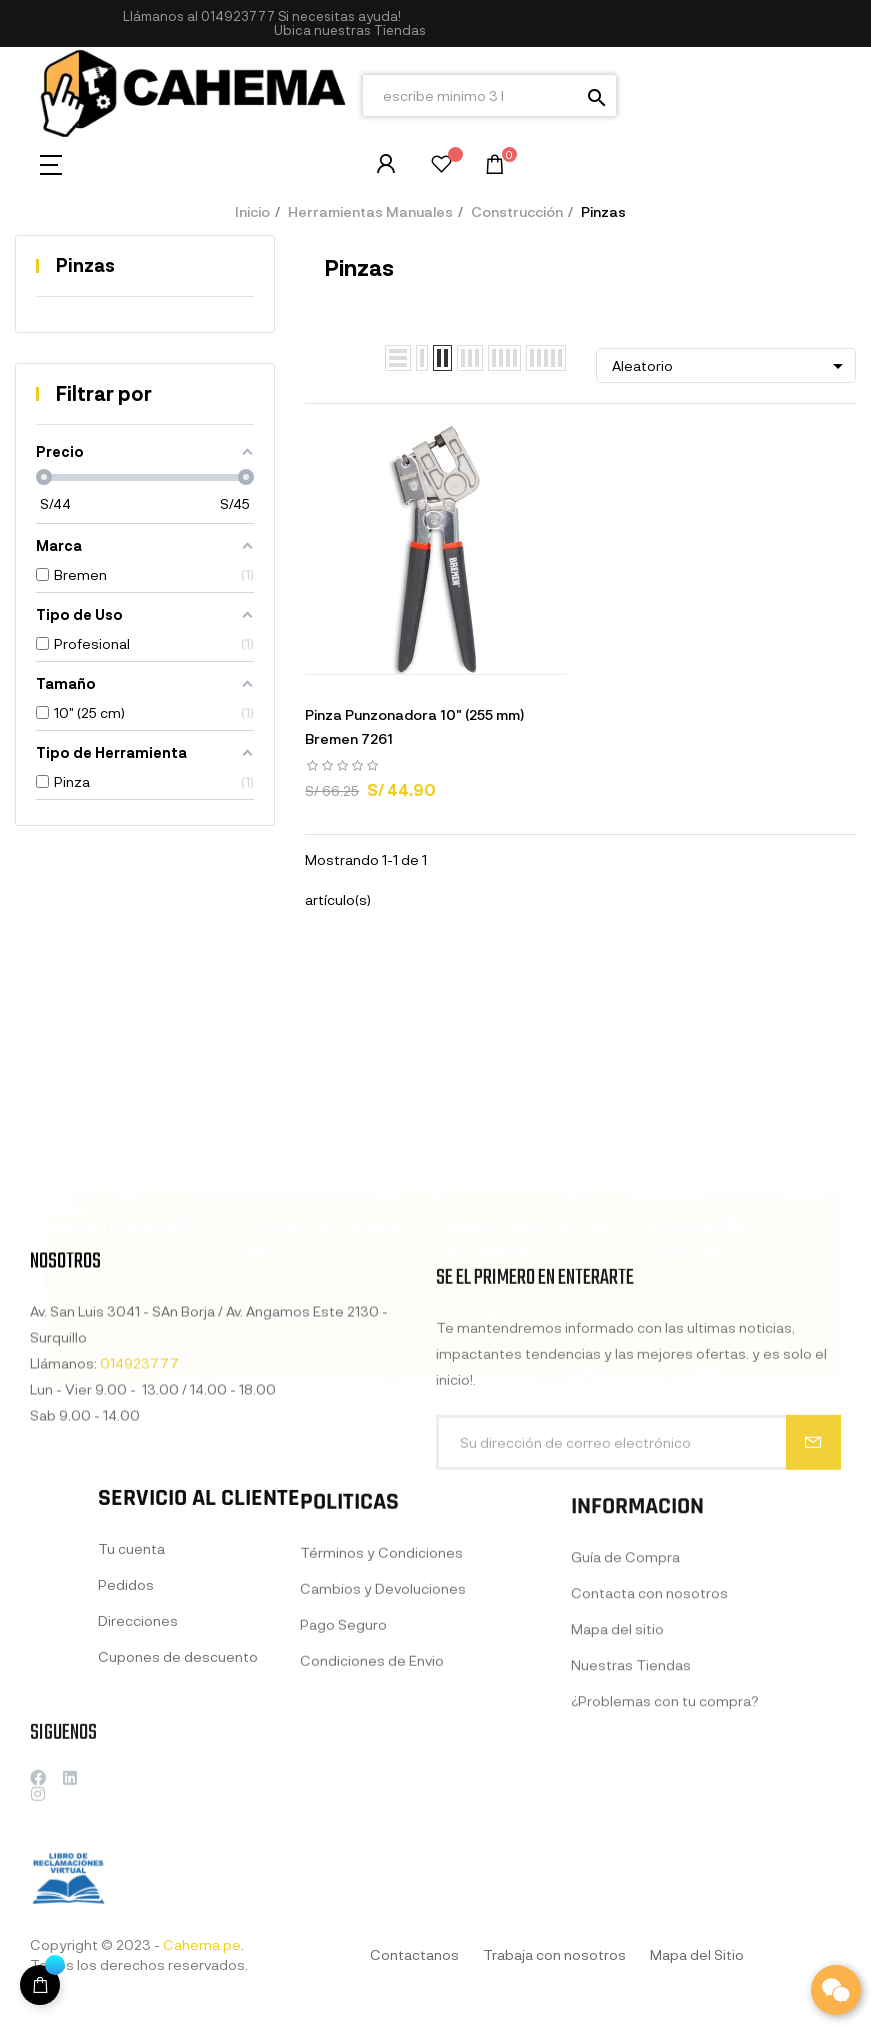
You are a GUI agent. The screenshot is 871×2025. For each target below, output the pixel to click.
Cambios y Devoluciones (383, 1754)
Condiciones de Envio (372, 1826)
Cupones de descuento (178, 1806)
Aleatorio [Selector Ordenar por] (731, 366)
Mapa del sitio (617, 1808)
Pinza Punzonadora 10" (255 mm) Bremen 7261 (414, 726)
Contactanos (414, 1954)
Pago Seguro (343, 1790)
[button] (350, 30)
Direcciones (138, 1770)
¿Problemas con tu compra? (665, 1880)
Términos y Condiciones (381, 1718)
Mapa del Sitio (697, 1954)
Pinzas (85, 265)
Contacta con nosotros (649, 1772)
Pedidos (126, 1734)
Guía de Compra (625, 1736)
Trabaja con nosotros (554, 1954)
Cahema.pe (202, 1944)
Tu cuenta (131, 1698)
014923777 (238, 16)
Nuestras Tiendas (631, 1844)
